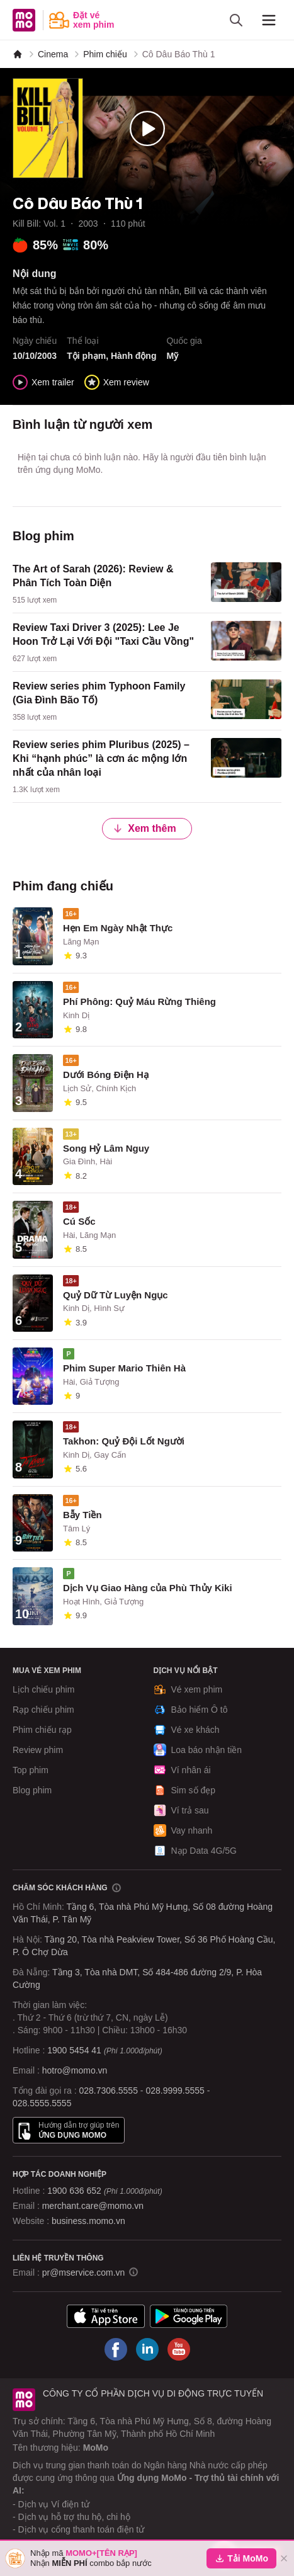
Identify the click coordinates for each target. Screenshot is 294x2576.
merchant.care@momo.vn (93, 2206)
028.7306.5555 (108, 2090)
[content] (147, 584)
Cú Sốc (79, 1221)
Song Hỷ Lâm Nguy (106, 1148)
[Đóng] (283, 2558)
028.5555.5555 (42, 2103)
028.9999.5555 (174, 2090)
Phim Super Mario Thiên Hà (124, 1368)
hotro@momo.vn (75, 2070)
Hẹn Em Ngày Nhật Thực (117, 927)
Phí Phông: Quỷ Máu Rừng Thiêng (139, 1001)
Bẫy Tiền (82, 1514)
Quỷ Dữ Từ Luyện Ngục (115, 1295)
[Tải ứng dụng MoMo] (106, 2316)
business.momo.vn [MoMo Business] (88, 2221)
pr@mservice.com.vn (83, 2272)
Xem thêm (144, 828)
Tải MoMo (241, 2558)
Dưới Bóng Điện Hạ (106, 1074)
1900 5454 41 (74, 2050)
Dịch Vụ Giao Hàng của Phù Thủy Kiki (147, 1587)
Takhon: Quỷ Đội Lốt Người (123, 1441)
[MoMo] (18, 54)
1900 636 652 (104, 2191)
